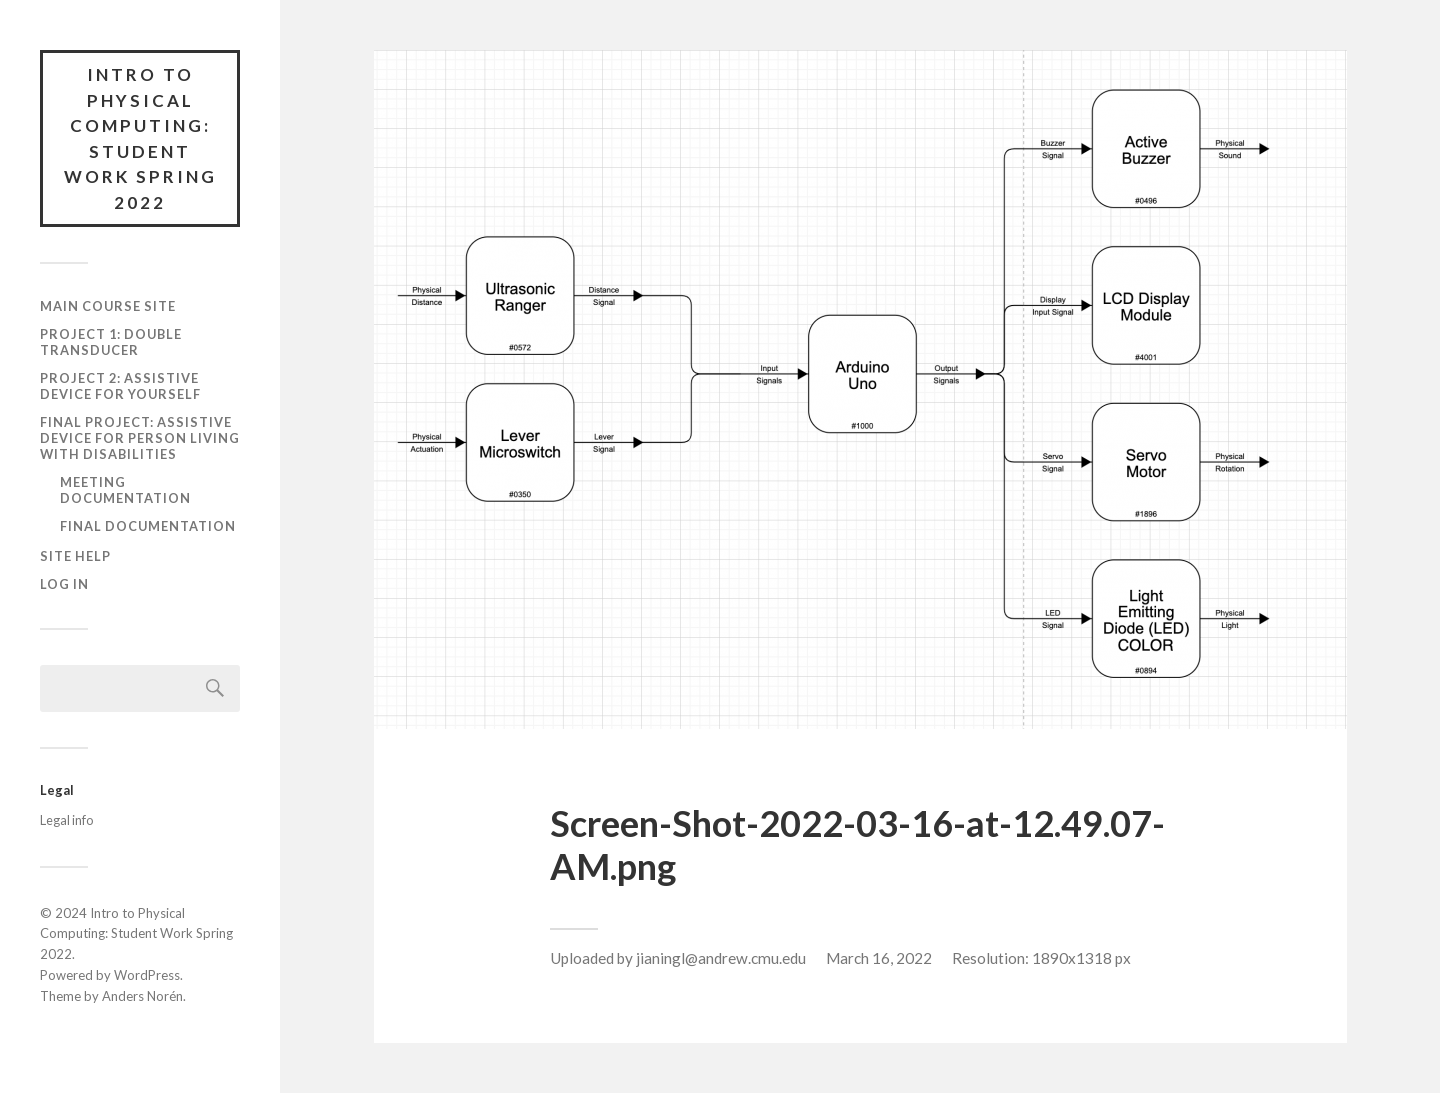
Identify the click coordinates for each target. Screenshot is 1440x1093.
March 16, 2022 (879, 958)
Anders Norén (142, 996)
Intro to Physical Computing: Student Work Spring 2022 (140, 138)
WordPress (147, 975)
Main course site (108, 306)
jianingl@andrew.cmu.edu (721, 958)
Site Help (75, 556)
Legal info (66, 820)
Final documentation (148, 526)
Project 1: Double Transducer (111, 342)
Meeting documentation (125, 490)
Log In (64, 584)
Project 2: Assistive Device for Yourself (120, 386)
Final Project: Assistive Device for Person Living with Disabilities (140, 438)
